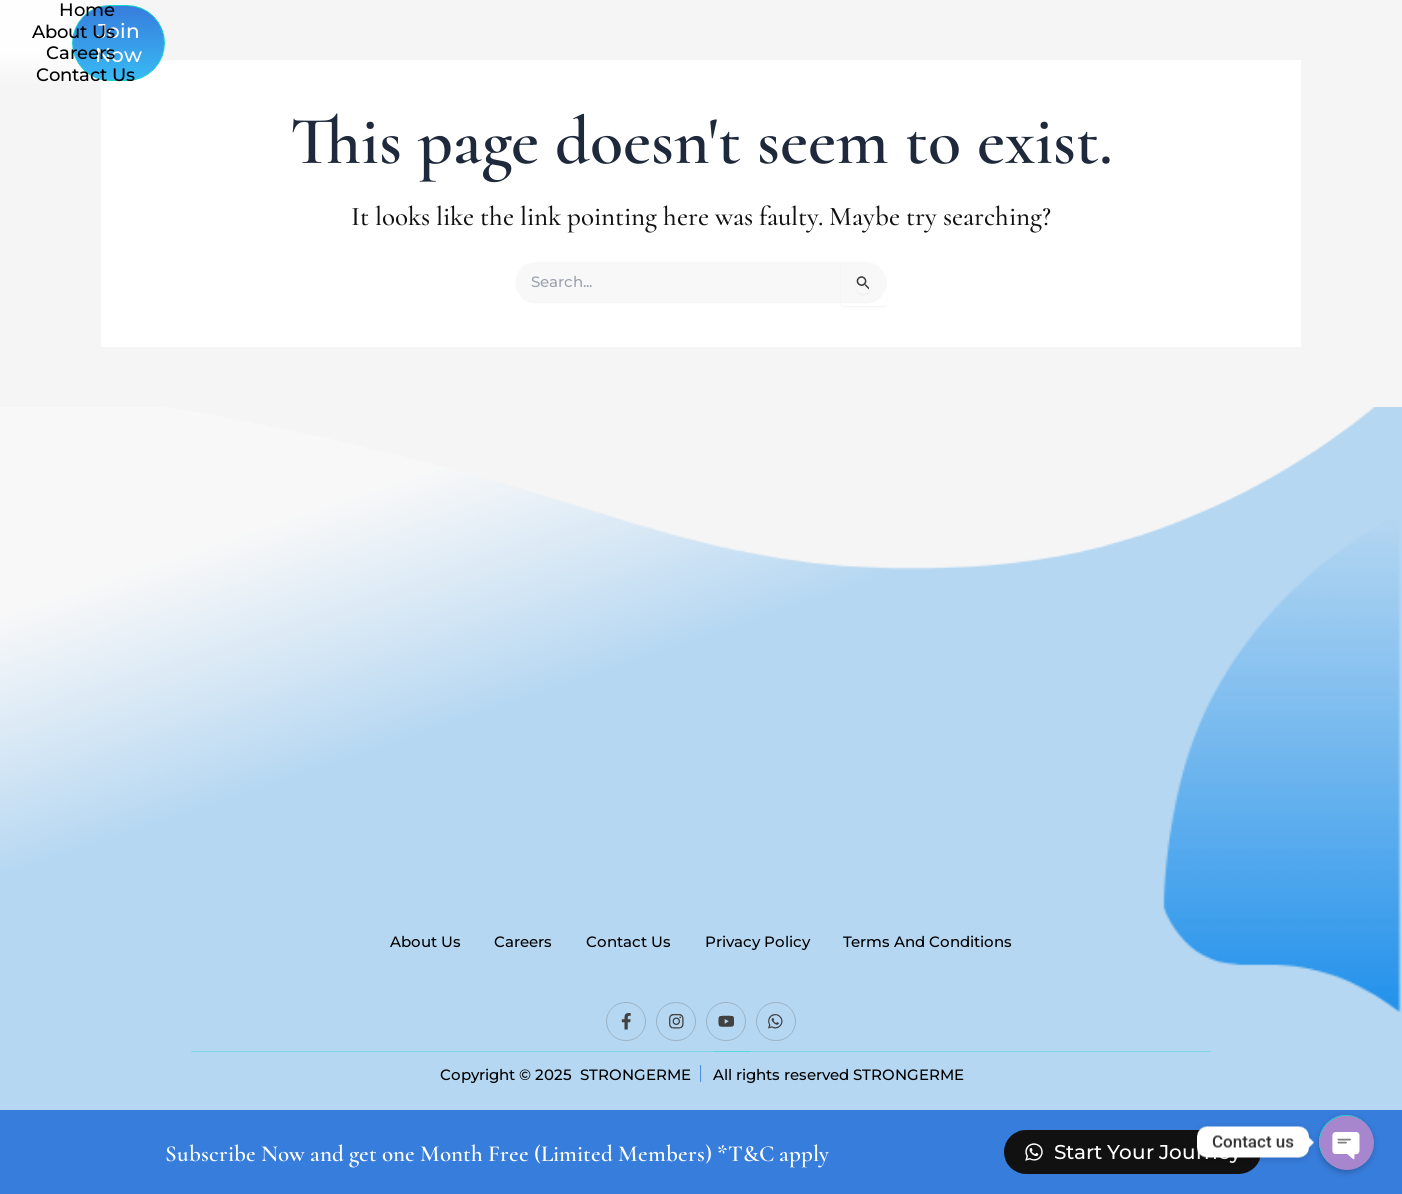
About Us (662, 60)
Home (553, 60)
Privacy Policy (763, 938)
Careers (778, 60)
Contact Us (902, 60)
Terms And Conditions (940, 938)
